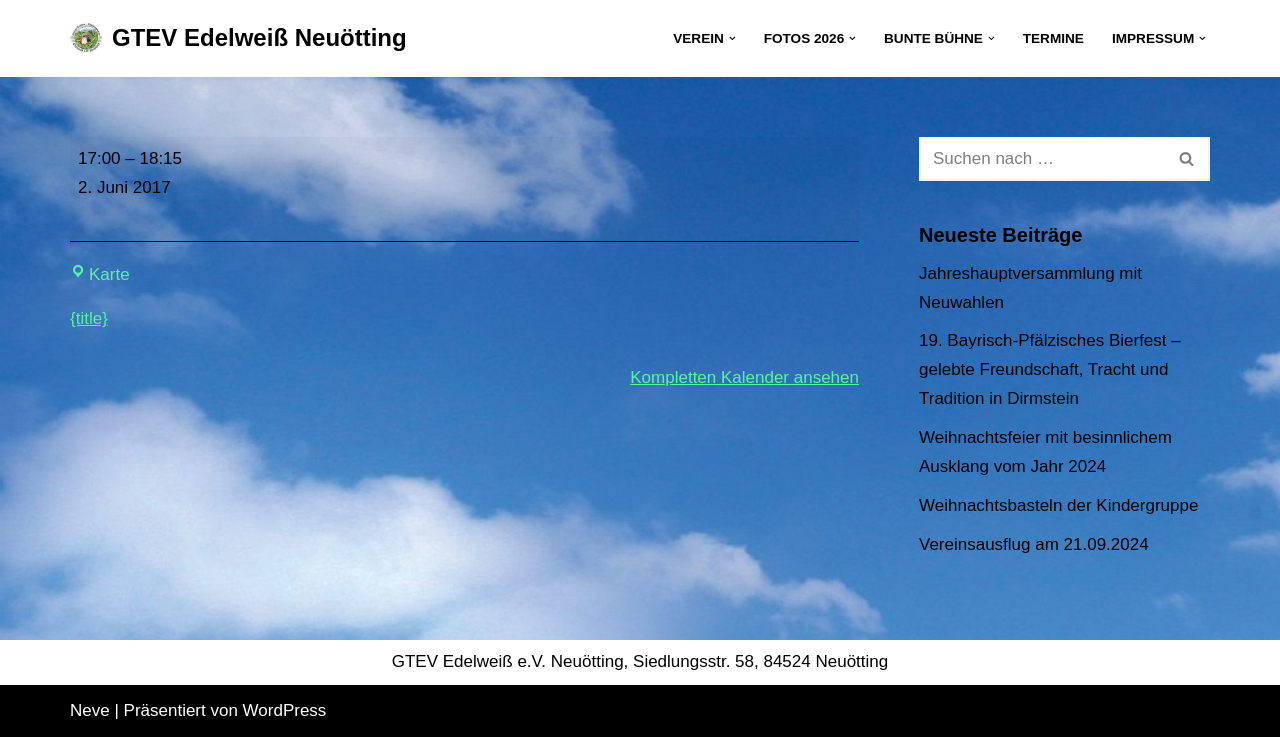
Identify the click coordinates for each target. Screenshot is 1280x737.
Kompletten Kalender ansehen (744, 377)
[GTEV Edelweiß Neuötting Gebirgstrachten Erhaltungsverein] (238, 38)
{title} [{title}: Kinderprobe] (89, 318)
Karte (100, 274)
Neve (90, 710)
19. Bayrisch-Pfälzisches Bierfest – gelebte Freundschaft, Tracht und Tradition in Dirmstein (1050, 369)
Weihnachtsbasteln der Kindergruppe (1058, 505)
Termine (1053, 38)
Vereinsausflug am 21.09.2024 (1034, 544)
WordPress (285, 710)
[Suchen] (1042, 159)
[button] (732, 38)
